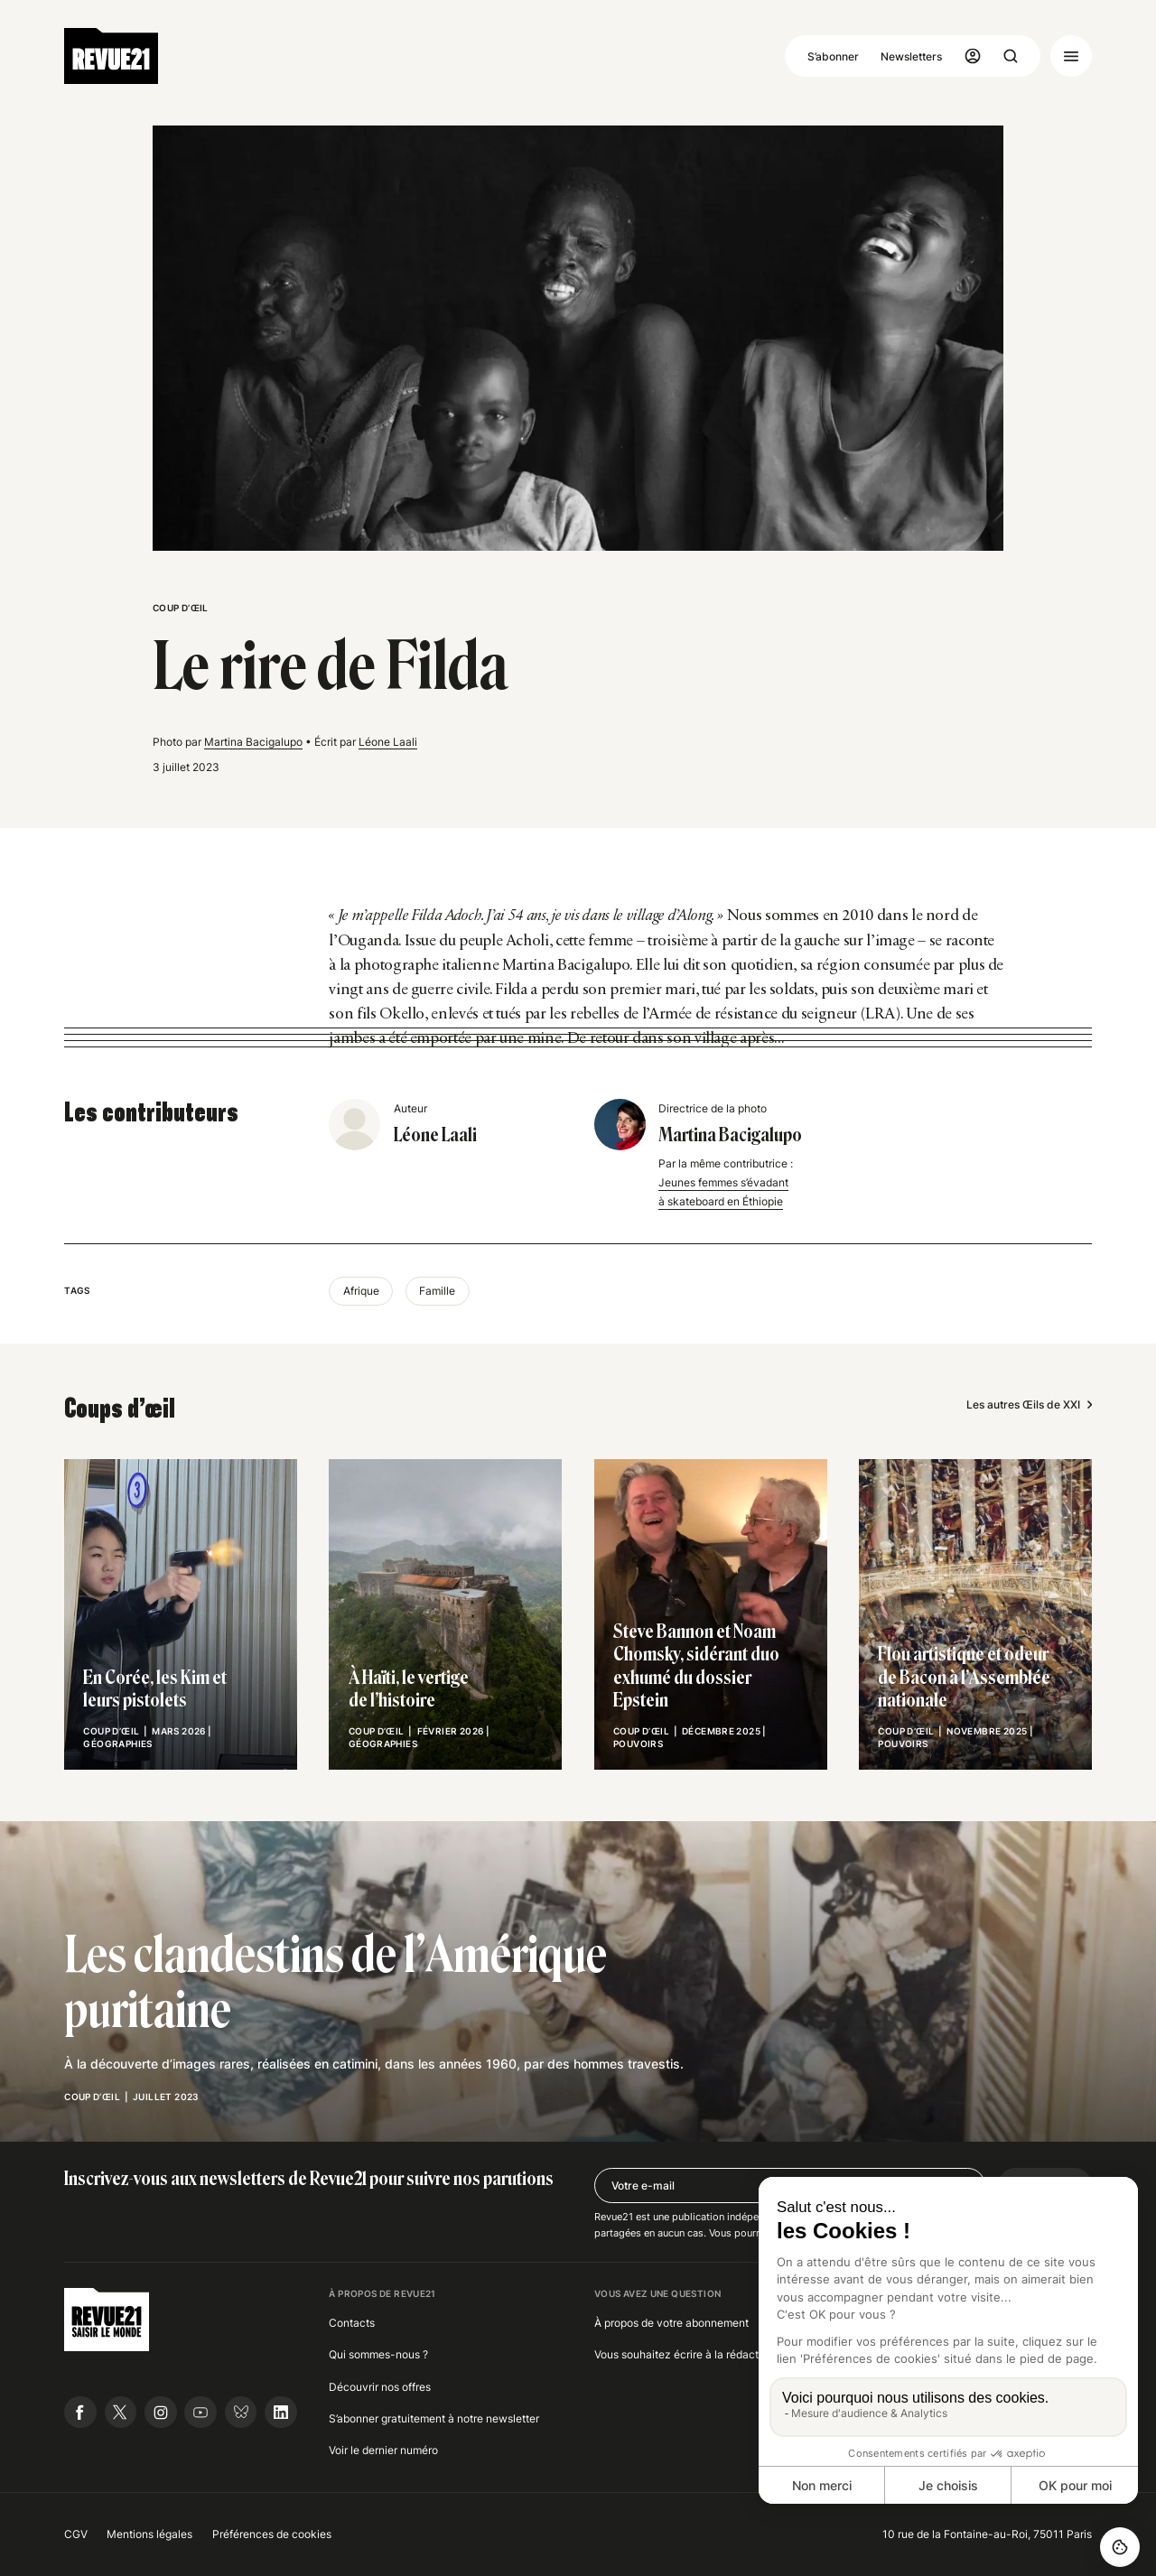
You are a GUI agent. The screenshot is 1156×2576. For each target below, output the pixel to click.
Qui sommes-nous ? (378, 2354)
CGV (76, 2534)
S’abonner (833, 56)
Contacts (352, 2323)
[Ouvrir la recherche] (1010, 56)
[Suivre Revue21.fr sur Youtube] (200, 2412)
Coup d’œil (181, 608)
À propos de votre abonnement (671, 2323)
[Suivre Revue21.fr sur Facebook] (80, 2412)
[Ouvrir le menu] (1071, 56)
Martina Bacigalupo (253, 742)
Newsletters (911, 56)
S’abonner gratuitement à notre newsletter (434, 2418)
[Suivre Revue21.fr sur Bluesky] (241, 2412)
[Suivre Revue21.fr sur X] (121, 2412)
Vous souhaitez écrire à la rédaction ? (688, 2354)
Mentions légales (149, 2534)
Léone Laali (388, 742)
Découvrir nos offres (380, 2387)
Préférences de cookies (271, 2534)
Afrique (361, 1290)
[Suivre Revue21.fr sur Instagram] (160, 2412)
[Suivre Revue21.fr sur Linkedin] (281, 2412)
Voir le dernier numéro (383, 2450)
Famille (437, 1290)
